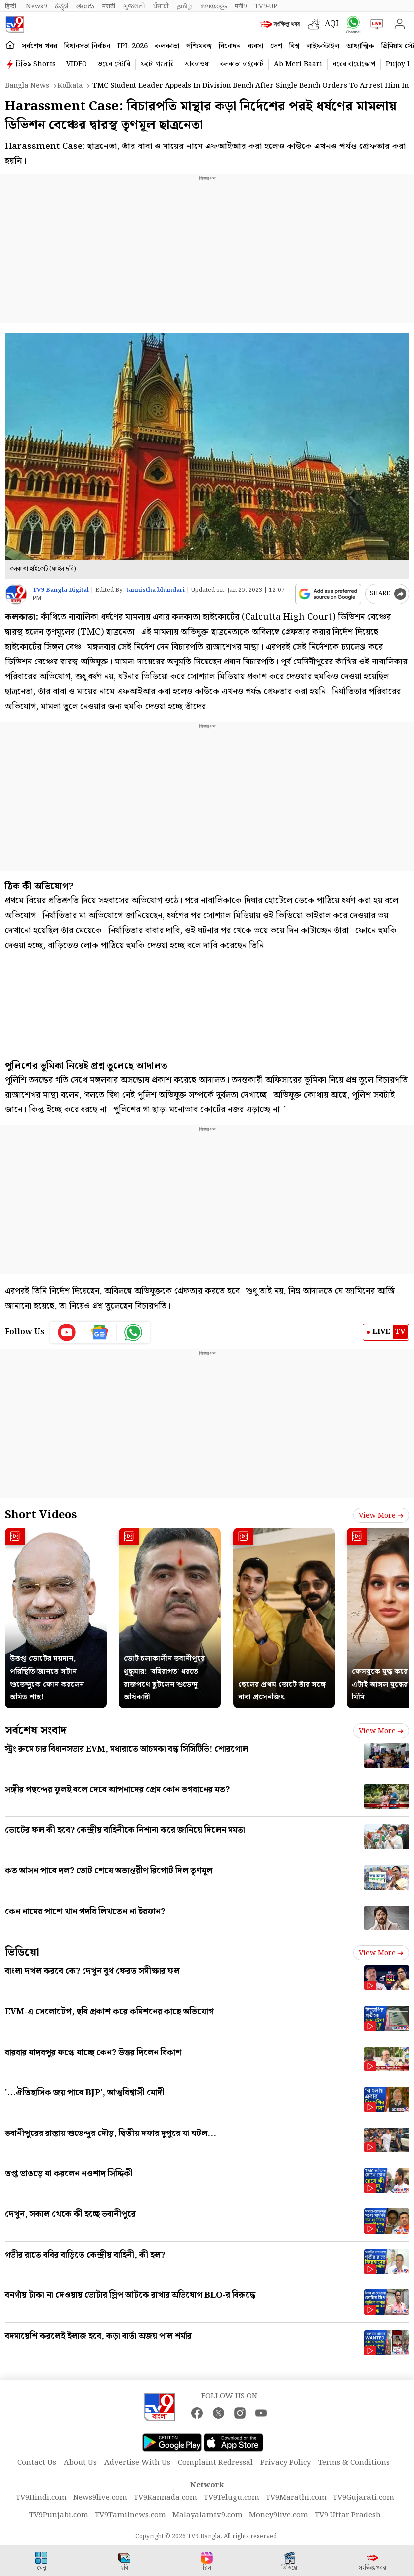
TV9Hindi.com (41, 2497)
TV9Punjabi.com (58, 2515)
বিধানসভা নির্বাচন (87, 46)
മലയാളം (213, 6)
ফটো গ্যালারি (157, 64)
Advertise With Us (137, 2463)
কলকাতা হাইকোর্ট (241, 64)
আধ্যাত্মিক (360, 46)
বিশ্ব (294, 46)
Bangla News (27, 85)
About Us (80, 2463)
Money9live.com (278, 2515)
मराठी (108, 6)
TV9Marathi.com (296, 2497)
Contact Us (36, 2463)
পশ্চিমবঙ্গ (199, 46)
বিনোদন (230, 46)
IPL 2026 (132, 46)
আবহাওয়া (197, 64)
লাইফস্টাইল (322, 46)
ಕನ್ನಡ (61, 6)
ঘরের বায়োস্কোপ (353, 64)
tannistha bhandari (155, 590)
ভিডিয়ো (22, 1952)
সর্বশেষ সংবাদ (35, 1730)
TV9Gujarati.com (363, 2497)
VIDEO (76, 64)
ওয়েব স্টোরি (113, 64)
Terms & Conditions (354, 2463)
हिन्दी (11, 6)
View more (381, 1515)
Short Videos (41, 1515)
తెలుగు (85, 6)
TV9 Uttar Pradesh (348, 2515)
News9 (36, 6)
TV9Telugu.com (231, 2497)
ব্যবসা (255, 46)
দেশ (276, 46)
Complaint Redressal (215, 2463)
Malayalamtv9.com (207, 2515)
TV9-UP (265, 6)
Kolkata (70, 85)
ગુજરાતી (134, 6)
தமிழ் (184, 6)
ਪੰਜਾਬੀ (161, 6)
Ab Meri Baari (298, 64)
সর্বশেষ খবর (39, 46)
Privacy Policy (285, 2463)
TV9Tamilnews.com (130, 2515)
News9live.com (100, 2497)
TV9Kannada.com (165, 2497)
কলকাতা (167, 46)
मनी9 (241, 6)
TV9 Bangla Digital (60, 590)
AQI (332, 24)
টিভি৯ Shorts (36, 64)
